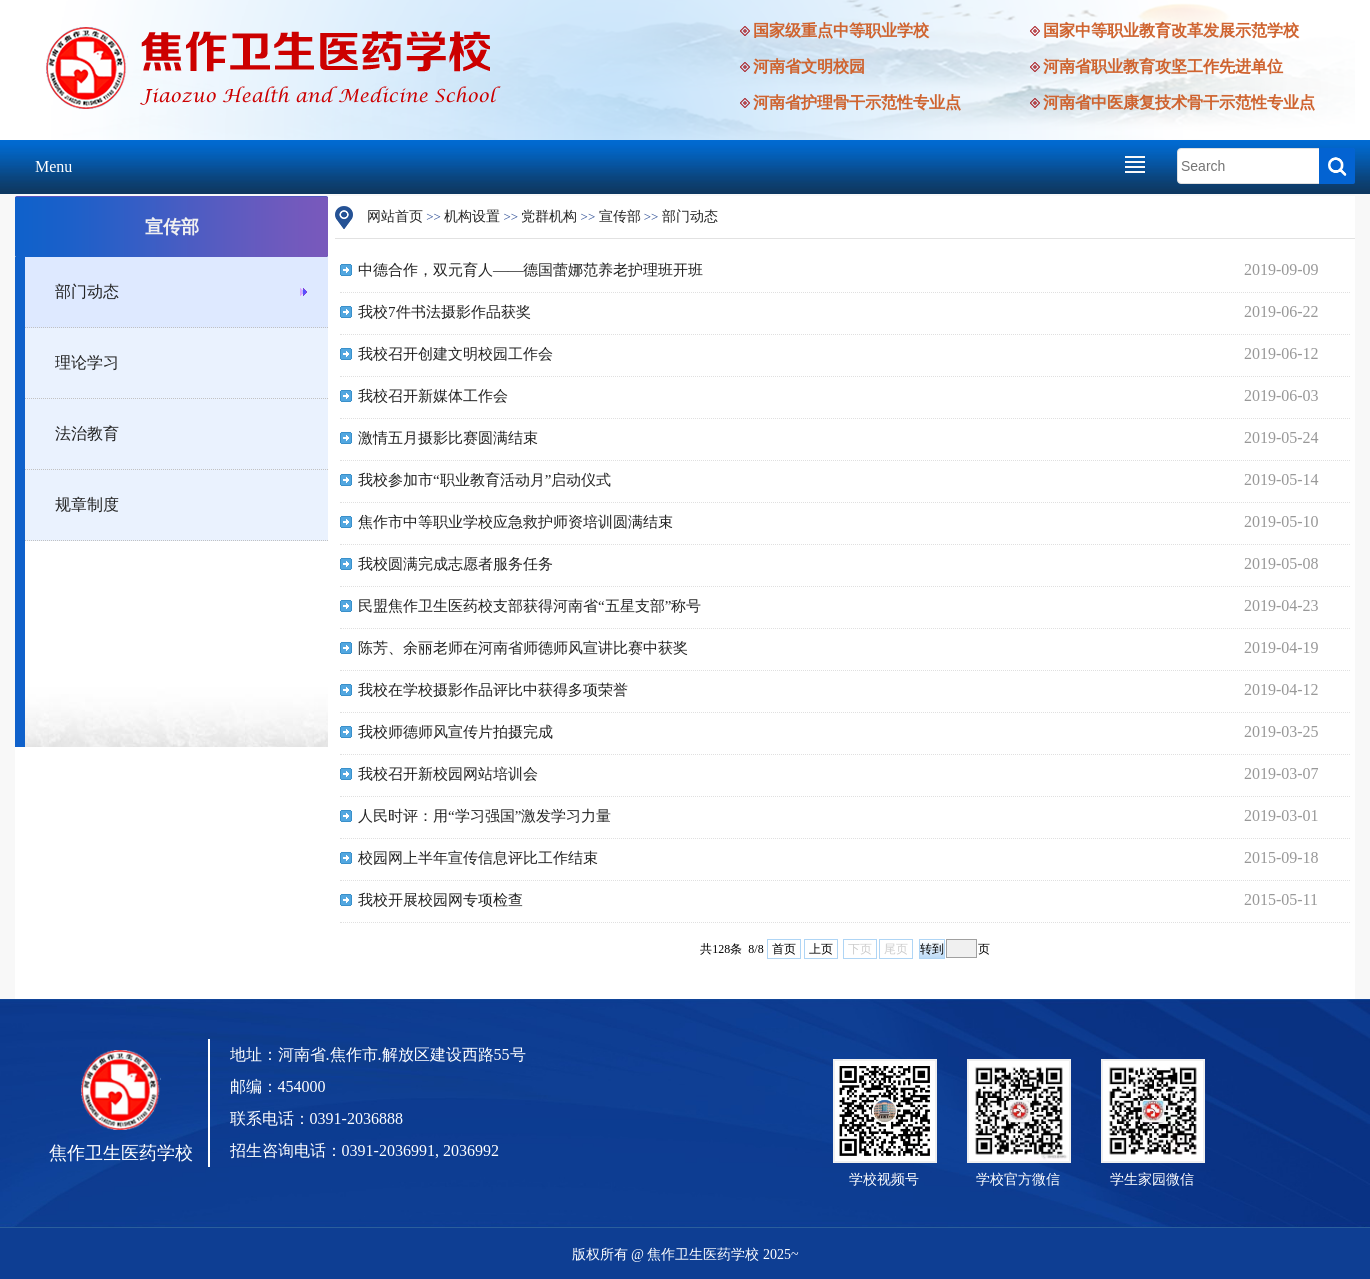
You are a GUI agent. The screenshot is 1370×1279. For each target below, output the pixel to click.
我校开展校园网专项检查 (440, 900)
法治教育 (87, 433)
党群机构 (549, 216)
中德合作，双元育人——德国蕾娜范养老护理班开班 (530, 270)
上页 (821, 949)
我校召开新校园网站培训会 (448, 774)
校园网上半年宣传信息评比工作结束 (478, 858)
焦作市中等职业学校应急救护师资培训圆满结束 (515, 522)
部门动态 (87, 291)
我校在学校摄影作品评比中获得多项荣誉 (493, 690)
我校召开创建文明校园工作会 (455, 354)
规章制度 (87, 504)
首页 (784, 949)
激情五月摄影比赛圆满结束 (448, 438)
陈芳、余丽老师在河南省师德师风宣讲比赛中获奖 (523, 648)
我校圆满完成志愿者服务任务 (455, 564)
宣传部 (620, 216)
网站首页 (395, 216)
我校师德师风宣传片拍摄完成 (455, 732)
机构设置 (472, 216)
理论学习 (87, 362)
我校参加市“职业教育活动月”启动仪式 (484, 480)
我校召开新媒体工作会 (433, 396)
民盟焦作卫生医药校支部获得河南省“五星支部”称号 (529, 606)
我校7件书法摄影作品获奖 (444, 312)
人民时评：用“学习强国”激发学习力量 (484, 816)
